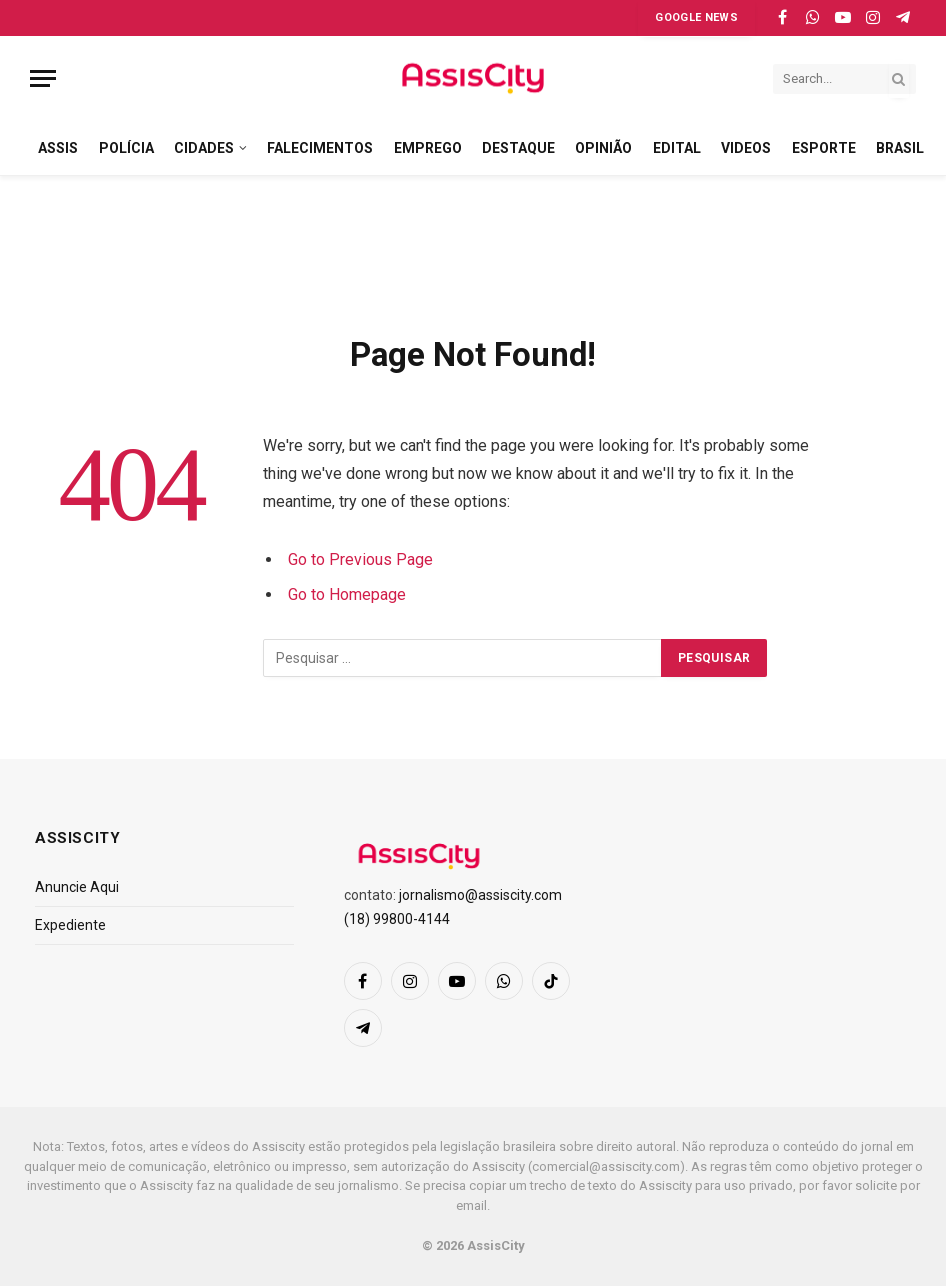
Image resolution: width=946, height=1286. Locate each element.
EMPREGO (428, 148)
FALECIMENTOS (320, 148)
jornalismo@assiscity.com (480, 895)
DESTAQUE (518, 148)
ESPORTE (824, 148)
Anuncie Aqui (77, 887)
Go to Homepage (347, 594)
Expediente (70, 925)
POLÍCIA (126, 148)
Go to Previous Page (360, 559)
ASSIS (58, 148)
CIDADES (204, 148)
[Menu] (43, 78)
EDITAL (677, 148)
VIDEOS (746, 148)
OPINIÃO (603, 148)
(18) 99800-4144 (397, 919)
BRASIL (900, 148)
